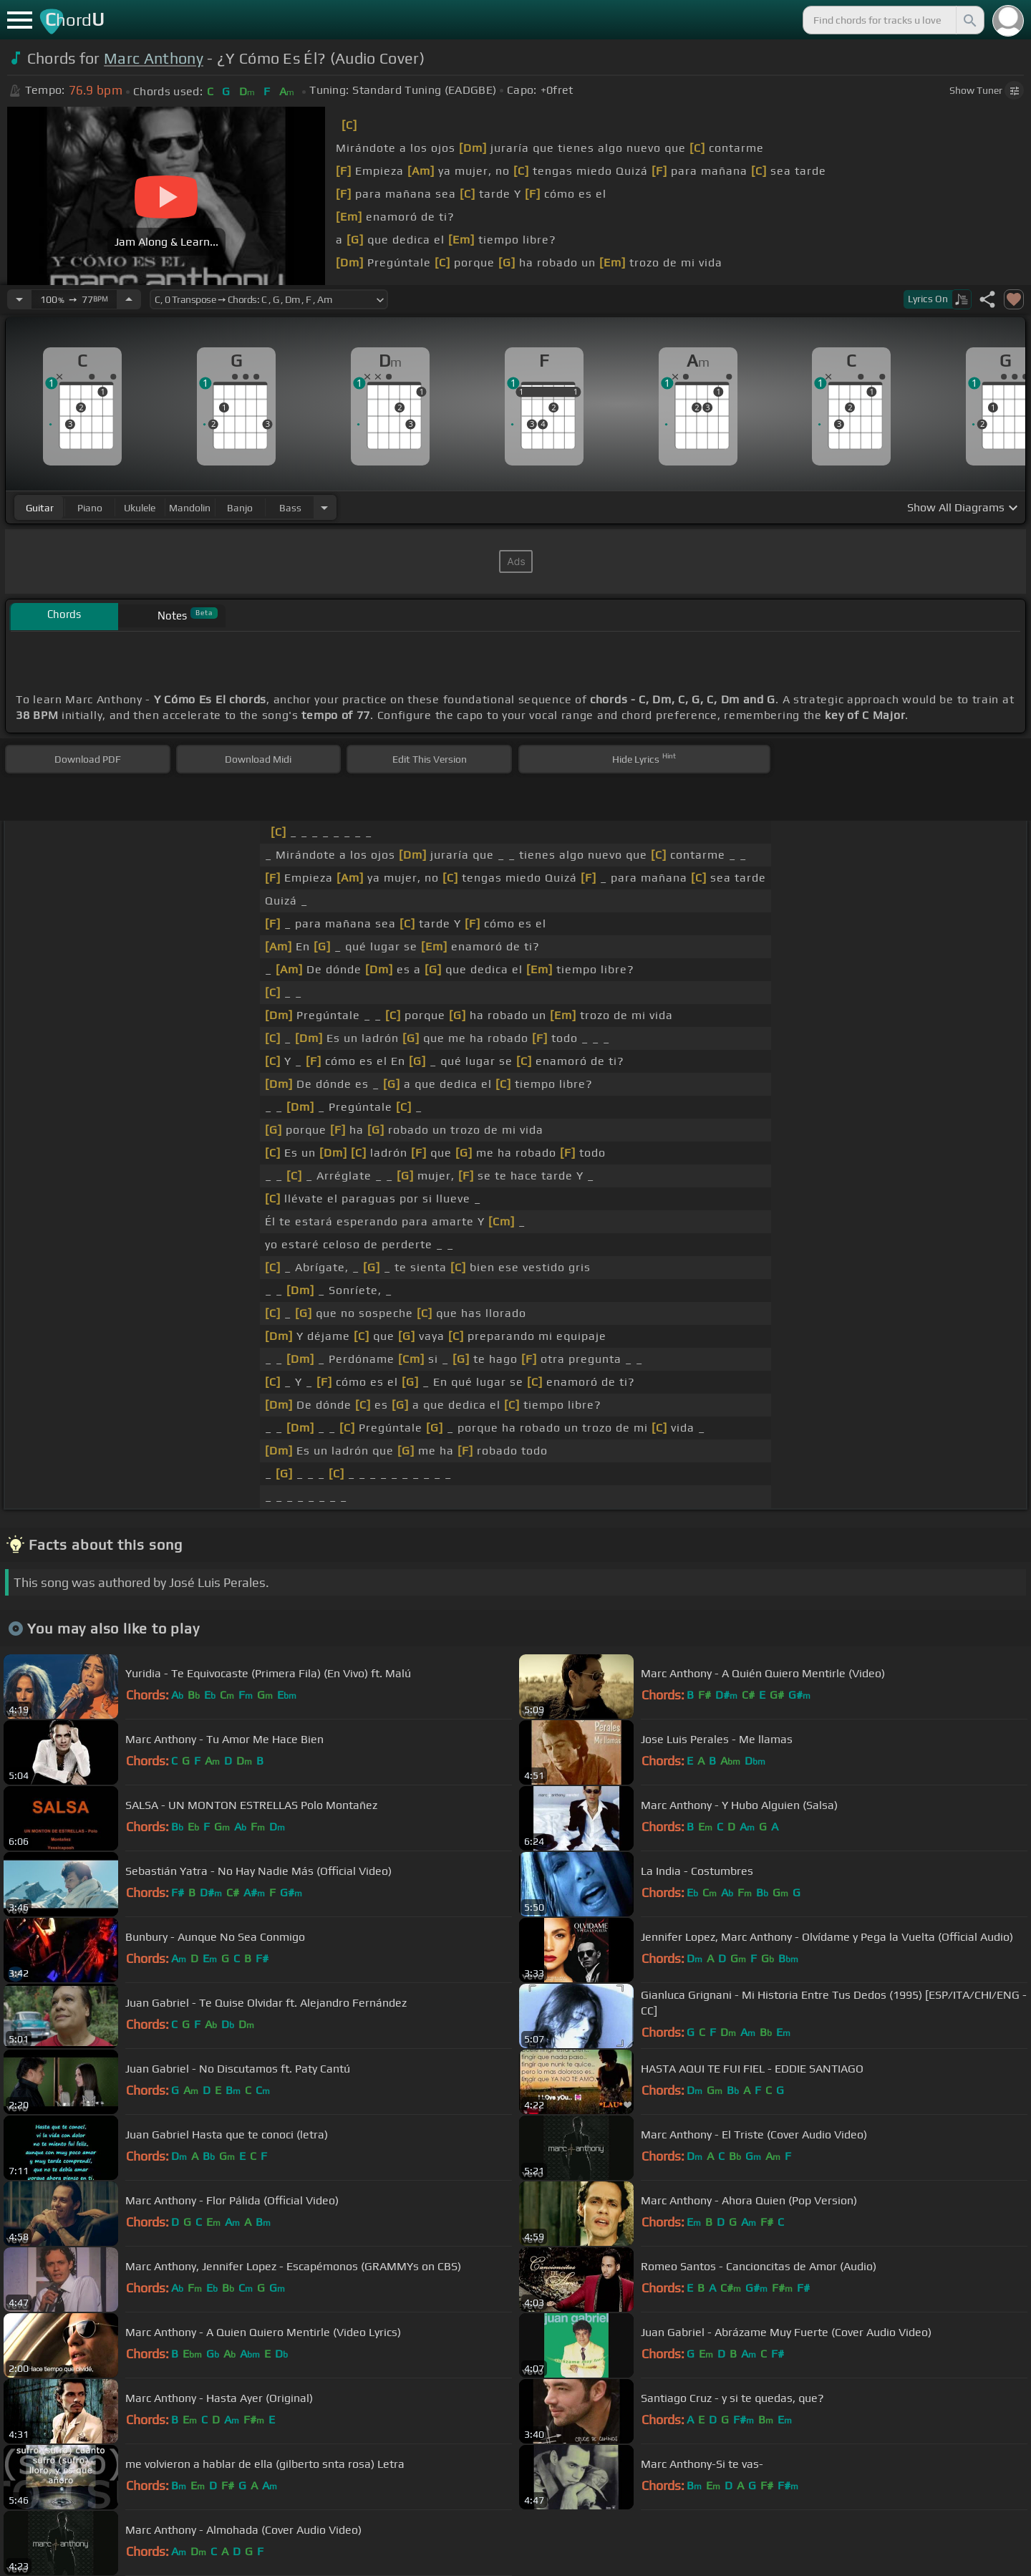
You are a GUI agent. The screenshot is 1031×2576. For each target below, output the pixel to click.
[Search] (969, 20)
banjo (240, 507)
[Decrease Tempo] (19, 299)
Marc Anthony (153, 58)
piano (89, 507)
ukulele (139, 507)
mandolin (189, 507)
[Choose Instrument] (324, 507)
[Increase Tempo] (129, 299)
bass (290, 507)
